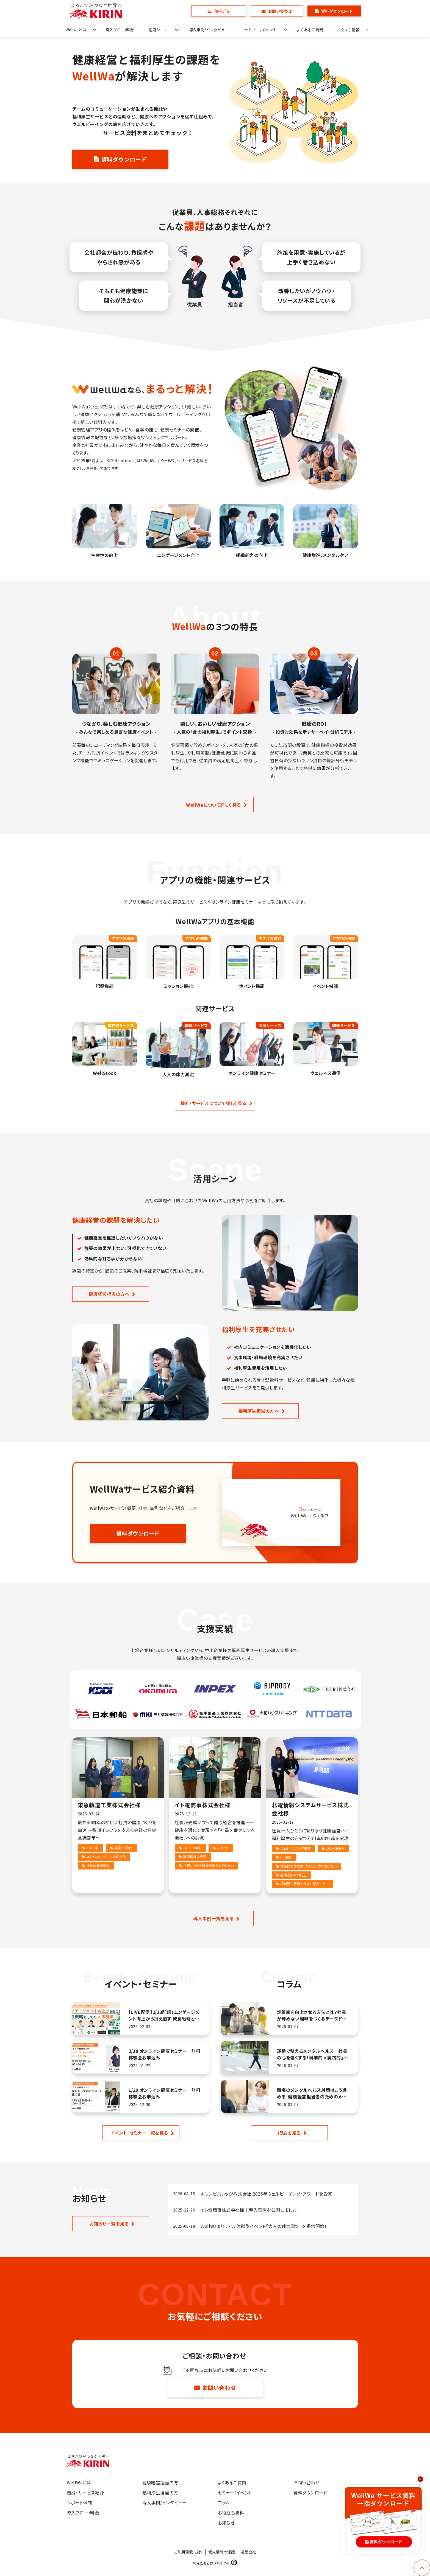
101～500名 (192, 1847)
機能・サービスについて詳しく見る (213, 1103)
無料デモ (222, 11)
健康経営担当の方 (160, 2482)
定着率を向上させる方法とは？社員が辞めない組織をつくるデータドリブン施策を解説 (311, 2015)
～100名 (92, 1847)
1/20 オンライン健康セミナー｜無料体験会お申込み (165, 2093)
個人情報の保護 (221, 2552)
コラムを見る (288, 2132)
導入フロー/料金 (120, 29)
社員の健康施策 (97, 1865)
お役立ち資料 (231, 2512)
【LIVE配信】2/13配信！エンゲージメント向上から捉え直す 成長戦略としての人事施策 (164, 2015)
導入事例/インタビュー (209, 29)
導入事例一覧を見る (213, 1918)
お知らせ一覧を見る (109, 2223)
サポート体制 (79, 2502)
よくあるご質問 (309, 29)
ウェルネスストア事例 (295, 1848)
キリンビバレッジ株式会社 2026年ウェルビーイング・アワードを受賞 (266, 2193)
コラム (224, 2502)
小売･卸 (223, 1847)
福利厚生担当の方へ (258, 1411)
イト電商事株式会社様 (203, 1805)
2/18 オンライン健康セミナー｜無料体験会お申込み (165, 2054)
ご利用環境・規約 (188, 2552)
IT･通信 (285, 1857)
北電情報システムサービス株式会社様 (310, 1809)
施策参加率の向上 (293, 1875)
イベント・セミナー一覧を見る (139, 2132)
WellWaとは (79, 2482)
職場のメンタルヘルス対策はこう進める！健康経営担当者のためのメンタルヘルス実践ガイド (312, 2093)
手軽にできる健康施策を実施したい (208, 1865)
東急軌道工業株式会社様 (109, 1805)
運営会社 (248, 2552)
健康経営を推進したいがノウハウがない (308, 1866)
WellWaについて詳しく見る (213, 804)
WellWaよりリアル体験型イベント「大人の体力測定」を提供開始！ (264, 2226)
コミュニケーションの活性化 (106, 1856)
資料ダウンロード (337, 11)
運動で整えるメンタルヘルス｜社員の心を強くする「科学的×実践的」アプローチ (312, 2054)
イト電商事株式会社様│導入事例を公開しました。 (250, 2210)
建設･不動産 (123, 1847)
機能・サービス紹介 (85, 2492)
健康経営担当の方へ (109, 1294)
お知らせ (226, 2522)
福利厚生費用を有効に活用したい (304, 1883)
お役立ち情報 (347, 29)
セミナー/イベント (261, 29)
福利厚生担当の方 (160, 2492)
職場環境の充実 (194, 1856)
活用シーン (158, 29)
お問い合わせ (280, 11)
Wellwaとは (76, 29)
